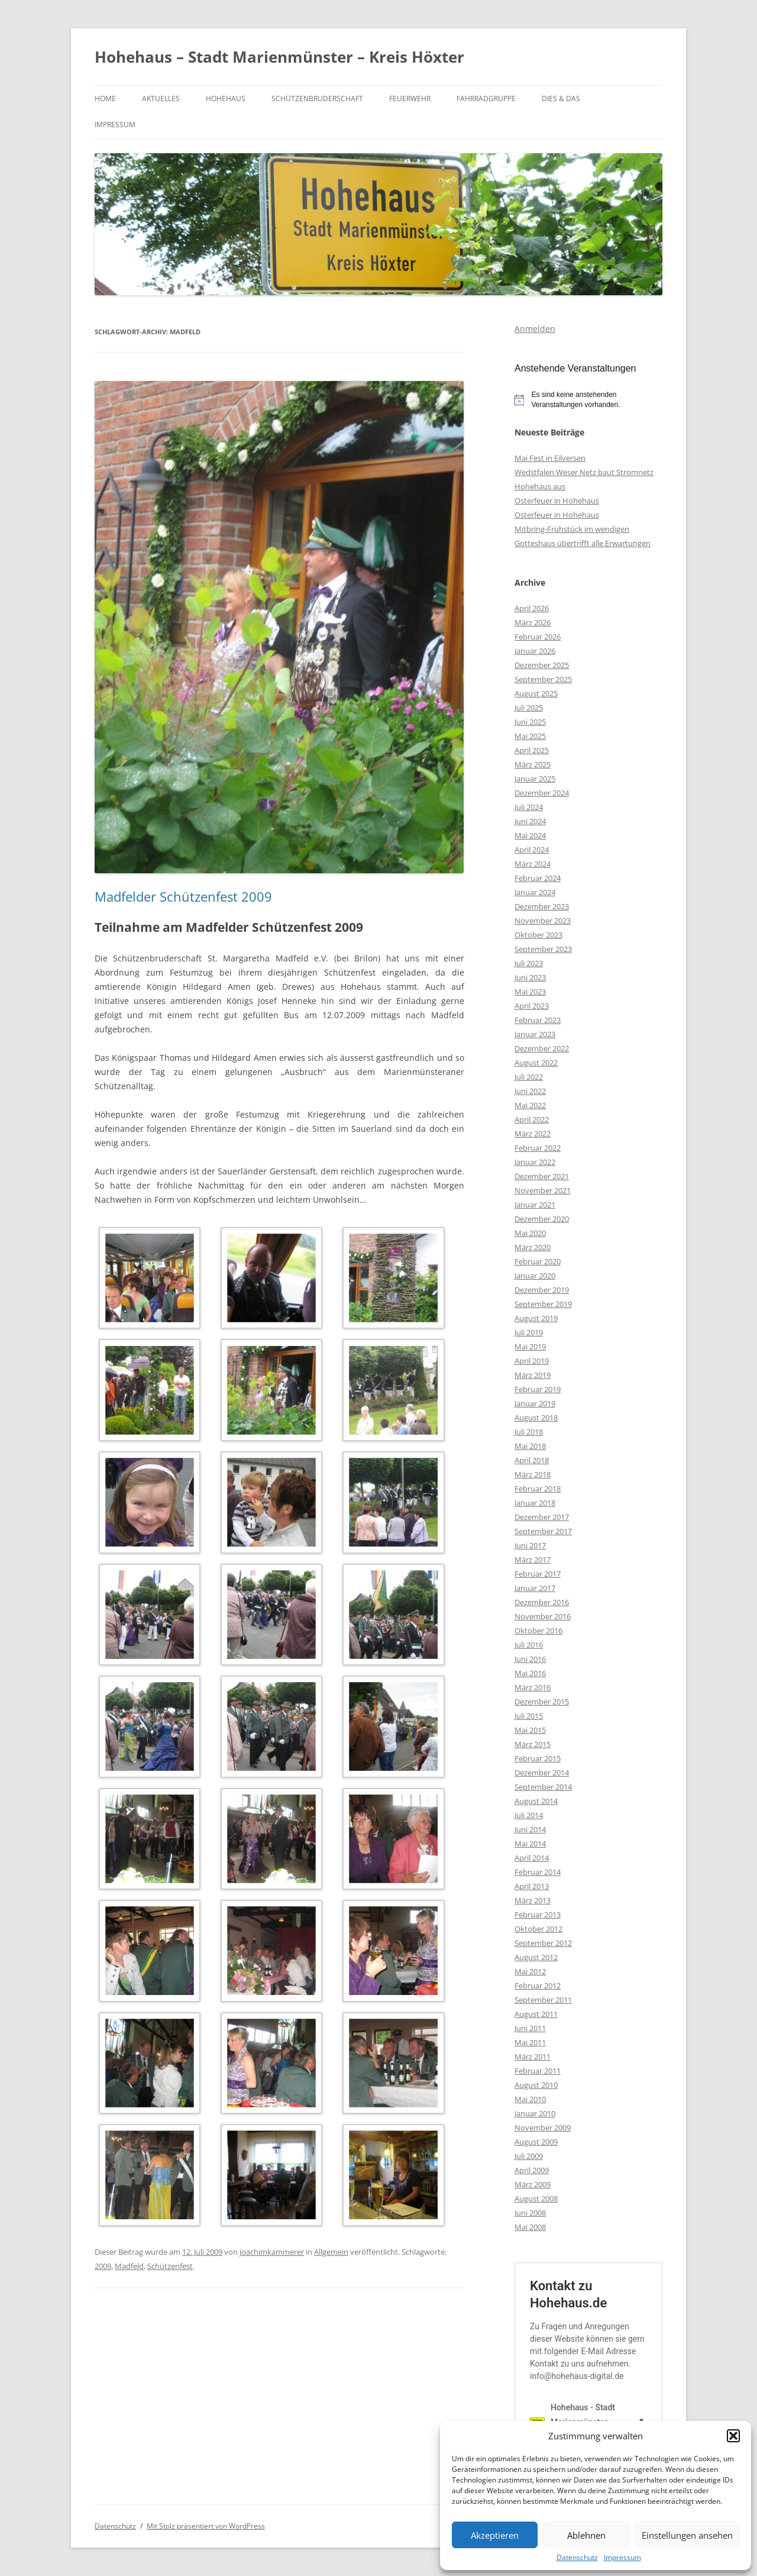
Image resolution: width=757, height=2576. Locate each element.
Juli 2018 (529, 1431)
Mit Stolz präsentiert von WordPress (206, 2526)
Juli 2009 (529, 2156)
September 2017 (543, 1531)
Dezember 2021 (542, 1176)
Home (105, 98)
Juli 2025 (529, 707)
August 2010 (536, 2085)
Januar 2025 (535, 778)
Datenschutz (577, 2557)
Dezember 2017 (542, 1517)
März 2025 (533, 764)
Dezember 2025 (542, 665)
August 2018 (536, 1417)
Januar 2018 (535, 1502)
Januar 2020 (535, 1275)
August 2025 (536, 693)
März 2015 (533, 1744)
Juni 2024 (530, 821)
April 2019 (532, 1360)
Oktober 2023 (538, 934)
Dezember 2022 (542, 1048)
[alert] (588, 399)
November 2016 (543, 1616)
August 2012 (536, 1957)
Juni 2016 (530, 1659)
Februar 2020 (538, 1261)
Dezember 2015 (542, 1701)
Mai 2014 (530, 1843)
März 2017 (533, 1559)
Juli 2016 (529, 1644)
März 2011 (533, 2056)
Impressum (622, 2557)
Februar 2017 (538, 1573)
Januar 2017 (535, 1588)
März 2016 (533, 1687)
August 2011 (536, 2014)
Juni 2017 (530, 1545)
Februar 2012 (538, 1985)
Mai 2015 (530, 1730)
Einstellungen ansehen (687, 2535)
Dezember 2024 (542, 792)
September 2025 (543, 679)
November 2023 (543, 920)
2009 (103, 2266)
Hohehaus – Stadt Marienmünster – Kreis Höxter (279, 56)
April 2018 (532, 1460)
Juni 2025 (530, 721)
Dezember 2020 (542, 1218)
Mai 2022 (530, 1105)
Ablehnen (586, 2535)
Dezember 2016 (542, 1602)
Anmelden (535, 328)
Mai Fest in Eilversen (550, 458)
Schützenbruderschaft (317, 98)
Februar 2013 (538, 1914)
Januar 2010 (535, 2113)
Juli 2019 (529, 1332)
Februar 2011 (538, 2070)
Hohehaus (225, 98)
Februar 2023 (538, 1020)
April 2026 (532, 608)
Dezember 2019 (542, 1289)
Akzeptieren (495, 2535)
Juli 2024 (529, 807)
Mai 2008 (530, 2227)
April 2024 (532, 849)
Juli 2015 (529, 1715)
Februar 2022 (538, 1147)
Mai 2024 (530, 835)
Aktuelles (161, 98)
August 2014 (536, 1801)
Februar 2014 (538, 1872)
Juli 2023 (529, 963)
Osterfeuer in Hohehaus (557, 500)
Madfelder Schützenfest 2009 (183, 896)
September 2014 (543, 1786)
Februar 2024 (538, 878)
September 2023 (543, 949)
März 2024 (533, 863)
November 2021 (543, 1190)
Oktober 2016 (538, 1630)
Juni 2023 (530, 977)
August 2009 (536, 2141)
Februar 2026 (538, 636)
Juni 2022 (530, 1091)
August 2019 (536, 1318)
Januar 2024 (535, 892)
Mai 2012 (530, 1971)
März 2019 (533, 1375)
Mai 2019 (530, 1346)
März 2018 (533, 1474)
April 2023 (532, 1005)
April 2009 (532, 2170)
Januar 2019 (535, 1403)
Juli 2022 (529, 1076)
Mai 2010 (530, 2099)
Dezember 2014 (542, 1772)
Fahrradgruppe (486, 98)
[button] (733, 2436)
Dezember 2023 (542, 906)
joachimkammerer (272, 2251)
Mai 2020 (530, 1233)
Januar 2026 (535, 650)
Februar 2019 (538, 1389)
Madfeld (129, 2266)
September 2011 (543, 1999)
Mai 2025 (530, 736)
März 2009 (533, 2184)
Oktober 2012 (538, 1928)
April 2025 (532, 750)
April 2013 (532, 1886)
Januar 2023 (535, 1034)
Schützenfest (170, 2266)
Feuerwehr (410, 98)
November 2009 (543, 2127)
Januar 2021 (535, 1204)
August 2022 (536, 1062)
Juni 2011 (530, 2028)
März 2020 (533, 1247)
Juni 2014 (530, 1829)
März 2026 (533, 622)
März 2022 (533, 1133)
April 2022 (532, 1119)
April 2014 (532, 1857)
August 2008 (536, 2198)
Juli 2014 (529, 1815)
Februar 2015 (538, 1758)
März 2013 (533, 1900)
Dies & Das (561, 98)
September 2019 (543, 1304)
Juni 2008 (530, 2212)
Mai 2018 (530, 1446)
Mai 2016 (530, 1673)
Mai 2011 (530, 2042)
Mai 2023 (530, 991)
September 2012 (543, 1943)
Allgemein (331, 2251)
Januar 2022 (535, 1162)
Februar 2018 (538, 1488)
